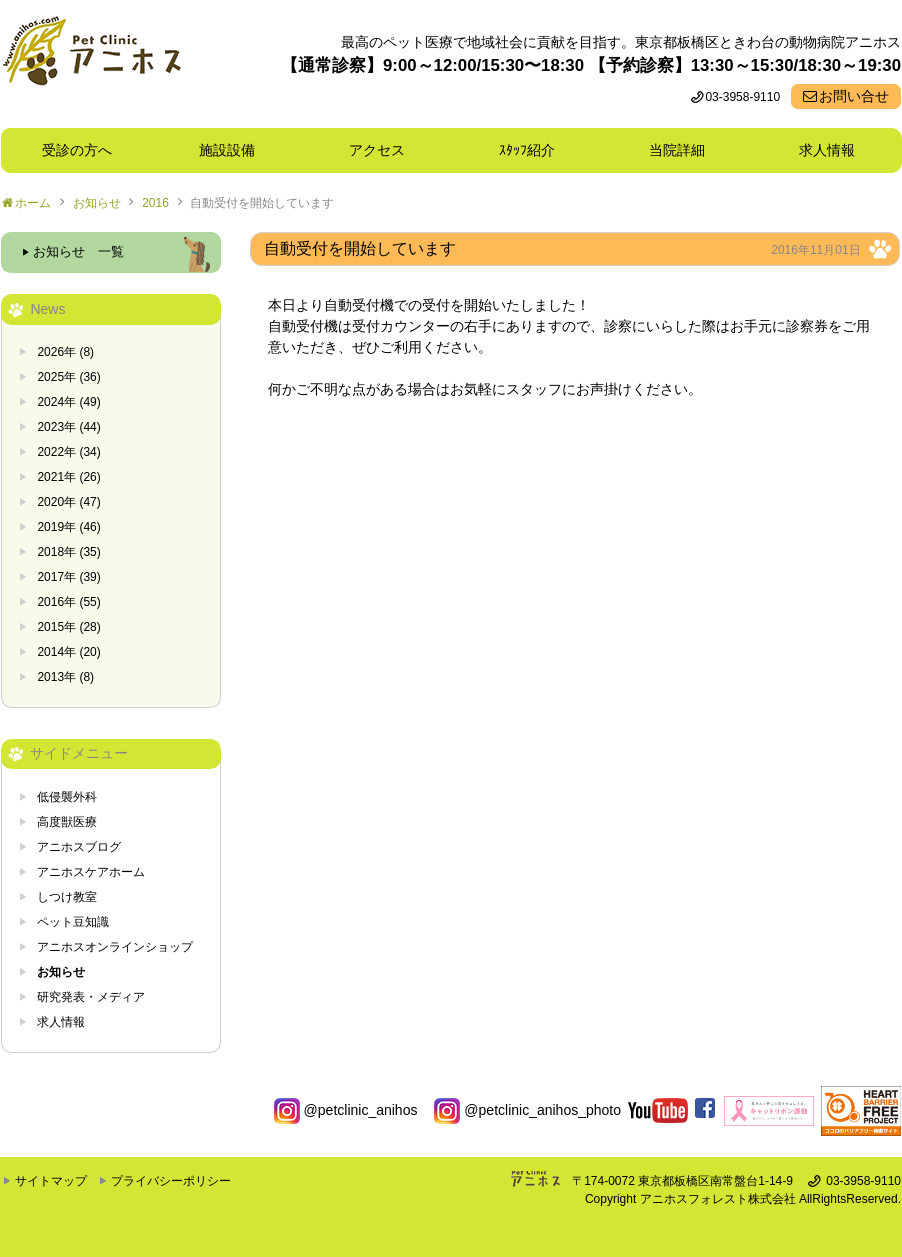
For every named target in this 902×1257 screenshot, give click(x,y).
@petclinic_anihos (346, 1110)
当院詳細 (677, 150)
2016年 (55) (68, 602)
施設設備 (234, 150)
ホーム (33, 203)
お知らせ (97, 203)
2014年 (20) (68, 652)
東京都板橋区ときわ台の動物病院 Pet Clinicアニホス (91, 64)
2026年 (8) (65, 352)
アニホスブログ (79, 847)
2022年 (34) (68, 452)
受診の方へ (77, 150)
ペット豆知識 (73, 922)
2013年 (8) (65, 677)
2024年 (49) (68, 402)
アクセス (377, 150)
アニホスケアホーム (91, 872)
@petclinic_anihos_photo (527, 1110)
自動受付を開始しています (262, 203)
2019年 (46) (68, 527)
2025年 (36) (68, 377)
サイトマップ (51, 1181)
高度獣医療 (67, 822)
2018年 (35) (68, 552)
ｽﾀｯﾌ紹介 (534, 150)
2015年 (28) (68, 627)
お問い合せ (854, 96)
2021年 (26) (68, 477)
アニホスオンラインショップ (115, 947)
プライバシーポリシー (171, 1181)
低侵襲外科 (67, 797)
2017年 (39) (68, 577)
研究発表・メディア (91, 997)
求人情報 (827, 150)
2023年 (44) (68, 427)
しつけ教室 (67, 897)
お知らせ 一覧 (78, 252)
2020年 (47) (68, 502)
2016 (155, 203)
